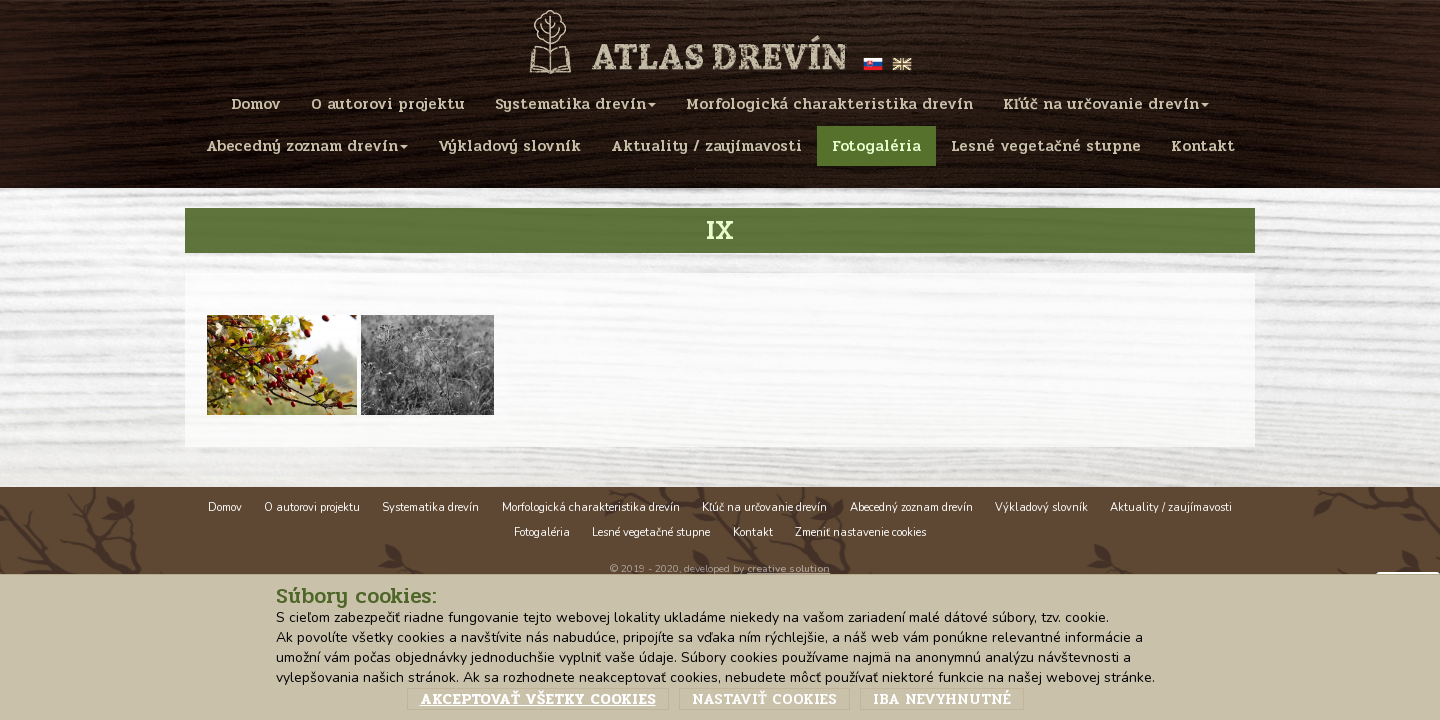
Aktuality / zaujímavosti (1171, 507)
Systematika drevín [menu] (575, 104)
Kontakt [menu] (1203, 146)
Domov (225, 507)
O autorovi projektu (312, 507)
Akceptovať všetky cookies (538, 699)
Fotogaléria (542, 532)
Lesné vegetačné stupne (651, 532)
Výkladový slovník (1041, 507)
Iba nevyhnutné (942, 699)
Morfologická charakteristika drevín (591, 507)
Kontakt (753, 532)
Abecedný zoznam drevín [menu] (307, 146)
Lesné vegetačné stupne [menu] (1046, 146)
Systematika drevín (430, 507)
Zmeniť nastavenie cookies (860, 532)
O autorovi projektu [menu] (388, 104)
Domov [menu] (256, 104)
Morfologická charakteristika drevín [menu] (829, 104)
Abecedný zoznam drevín (911, 507)
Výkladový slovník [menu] (509, 146)
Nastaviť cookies (764, 699)
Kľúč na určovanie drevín (764, 507)
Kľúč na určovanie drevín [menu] (1106, 104)
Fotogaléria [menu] (876, 146)
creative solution (788, 568)
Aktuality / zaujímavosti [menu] (706, 146)
